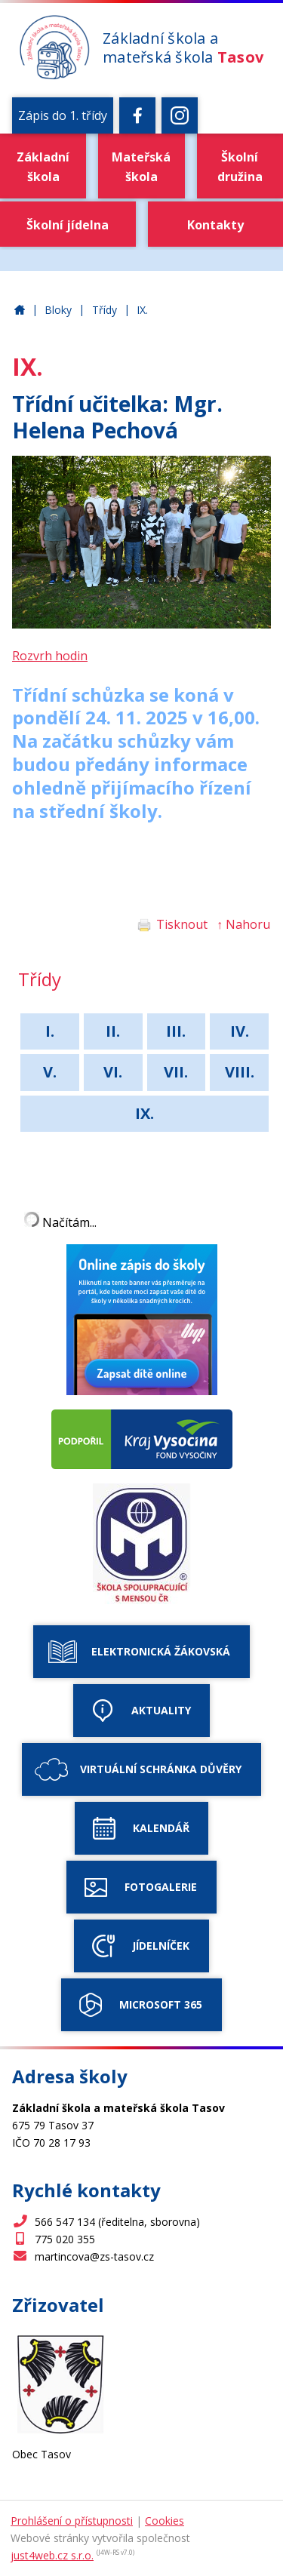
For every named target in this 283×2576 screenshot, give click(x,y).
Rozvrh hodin (50, 655)
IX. (142, 310)
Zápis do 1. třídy (62, 115)
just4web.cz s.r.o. (52, 2555)
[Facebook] (137, 115)
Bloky (58, 310)
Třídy (104, 310)
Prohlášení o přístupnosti (72, 2520)
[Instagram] (179, 115)
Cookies (164, 2520)
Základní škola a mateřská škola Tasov (19, 310)
